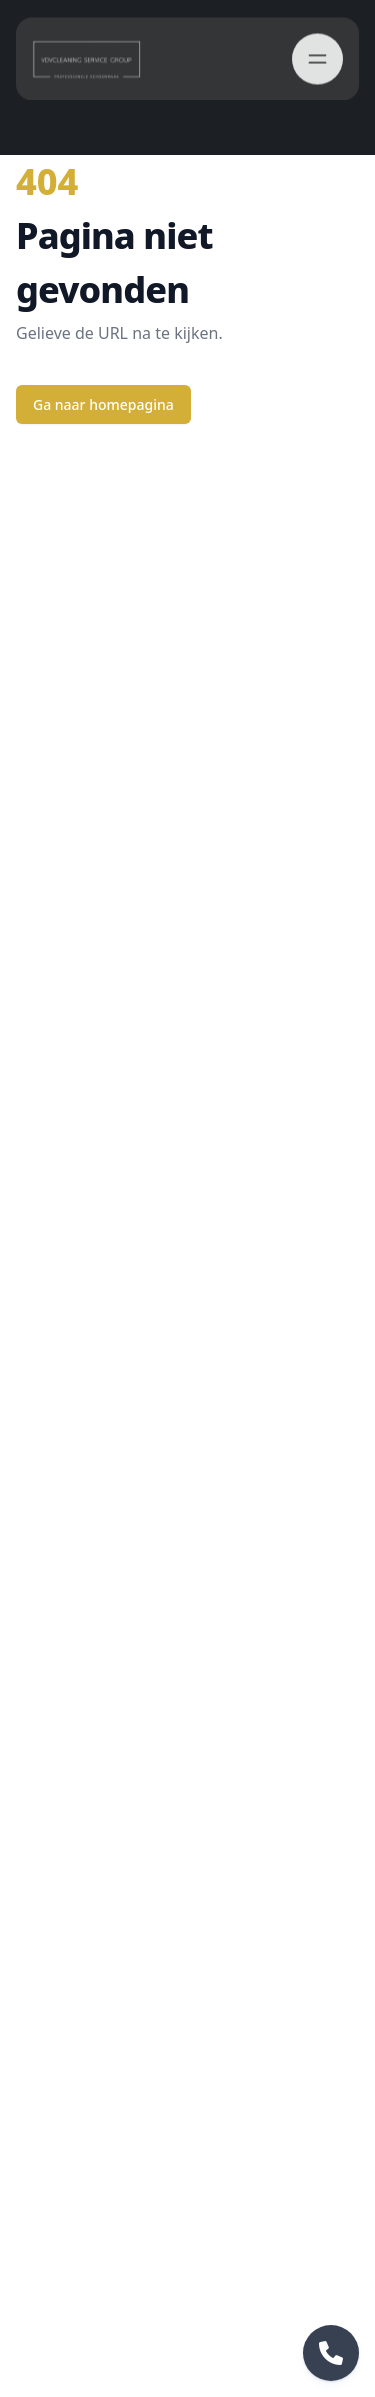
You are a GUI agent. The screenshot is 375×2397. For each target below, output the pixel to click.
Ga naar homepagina (103, 404)
